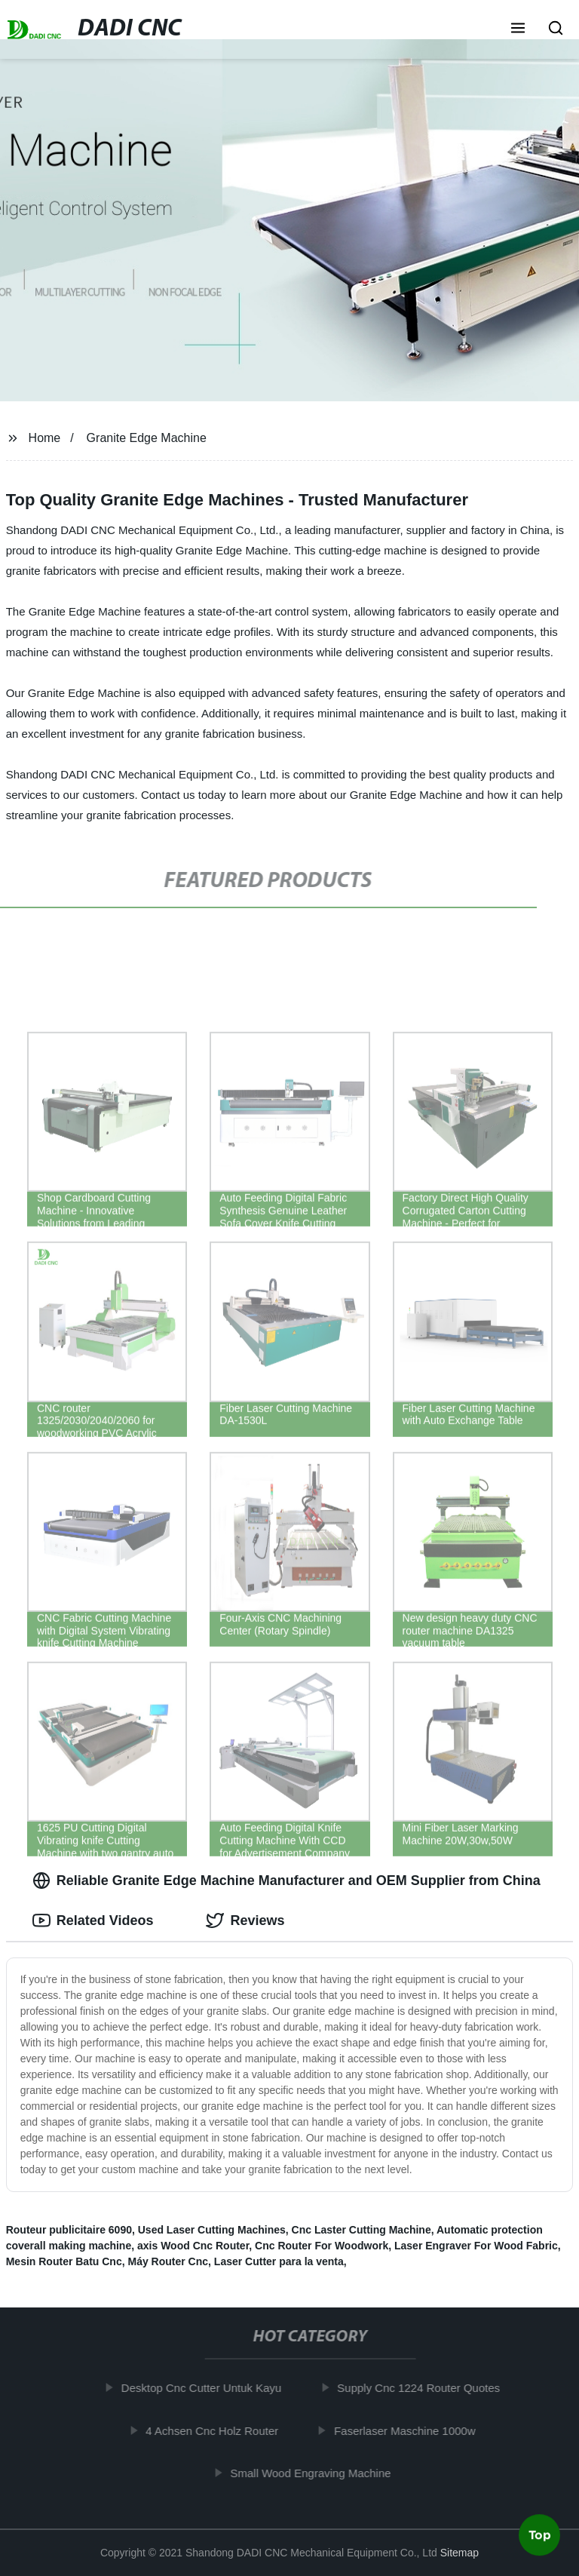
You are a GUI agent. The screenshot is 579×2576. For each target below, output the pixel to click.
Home (45, 437)
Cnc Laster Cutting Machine (361, 2230)
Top (539, 2536)
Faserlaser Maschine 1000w (410, 2430)
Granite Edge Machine (147, 437)
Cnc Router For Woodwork (321, 2246)
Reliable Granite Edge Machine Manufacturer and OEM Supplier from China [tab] (286, 1880)
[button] (518, 29)
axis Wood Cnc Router (193, 2246)
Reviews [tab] (245, 1920)
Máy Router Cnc (167, 2261)
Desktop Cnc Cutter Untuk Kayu (207, 2387)
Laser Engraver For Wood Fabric (476, 2246)
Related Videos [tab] (93, 1920)
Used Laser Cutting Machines (212, 2230)
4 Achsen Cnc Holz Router (217, 2430)
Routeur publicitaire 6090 (69, 2230)
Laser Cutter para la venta (279, 2261)
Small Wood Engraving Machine (315, 2473)
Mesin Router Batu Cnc (64, 2261)
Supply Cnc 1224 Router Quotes (423, 2387)
